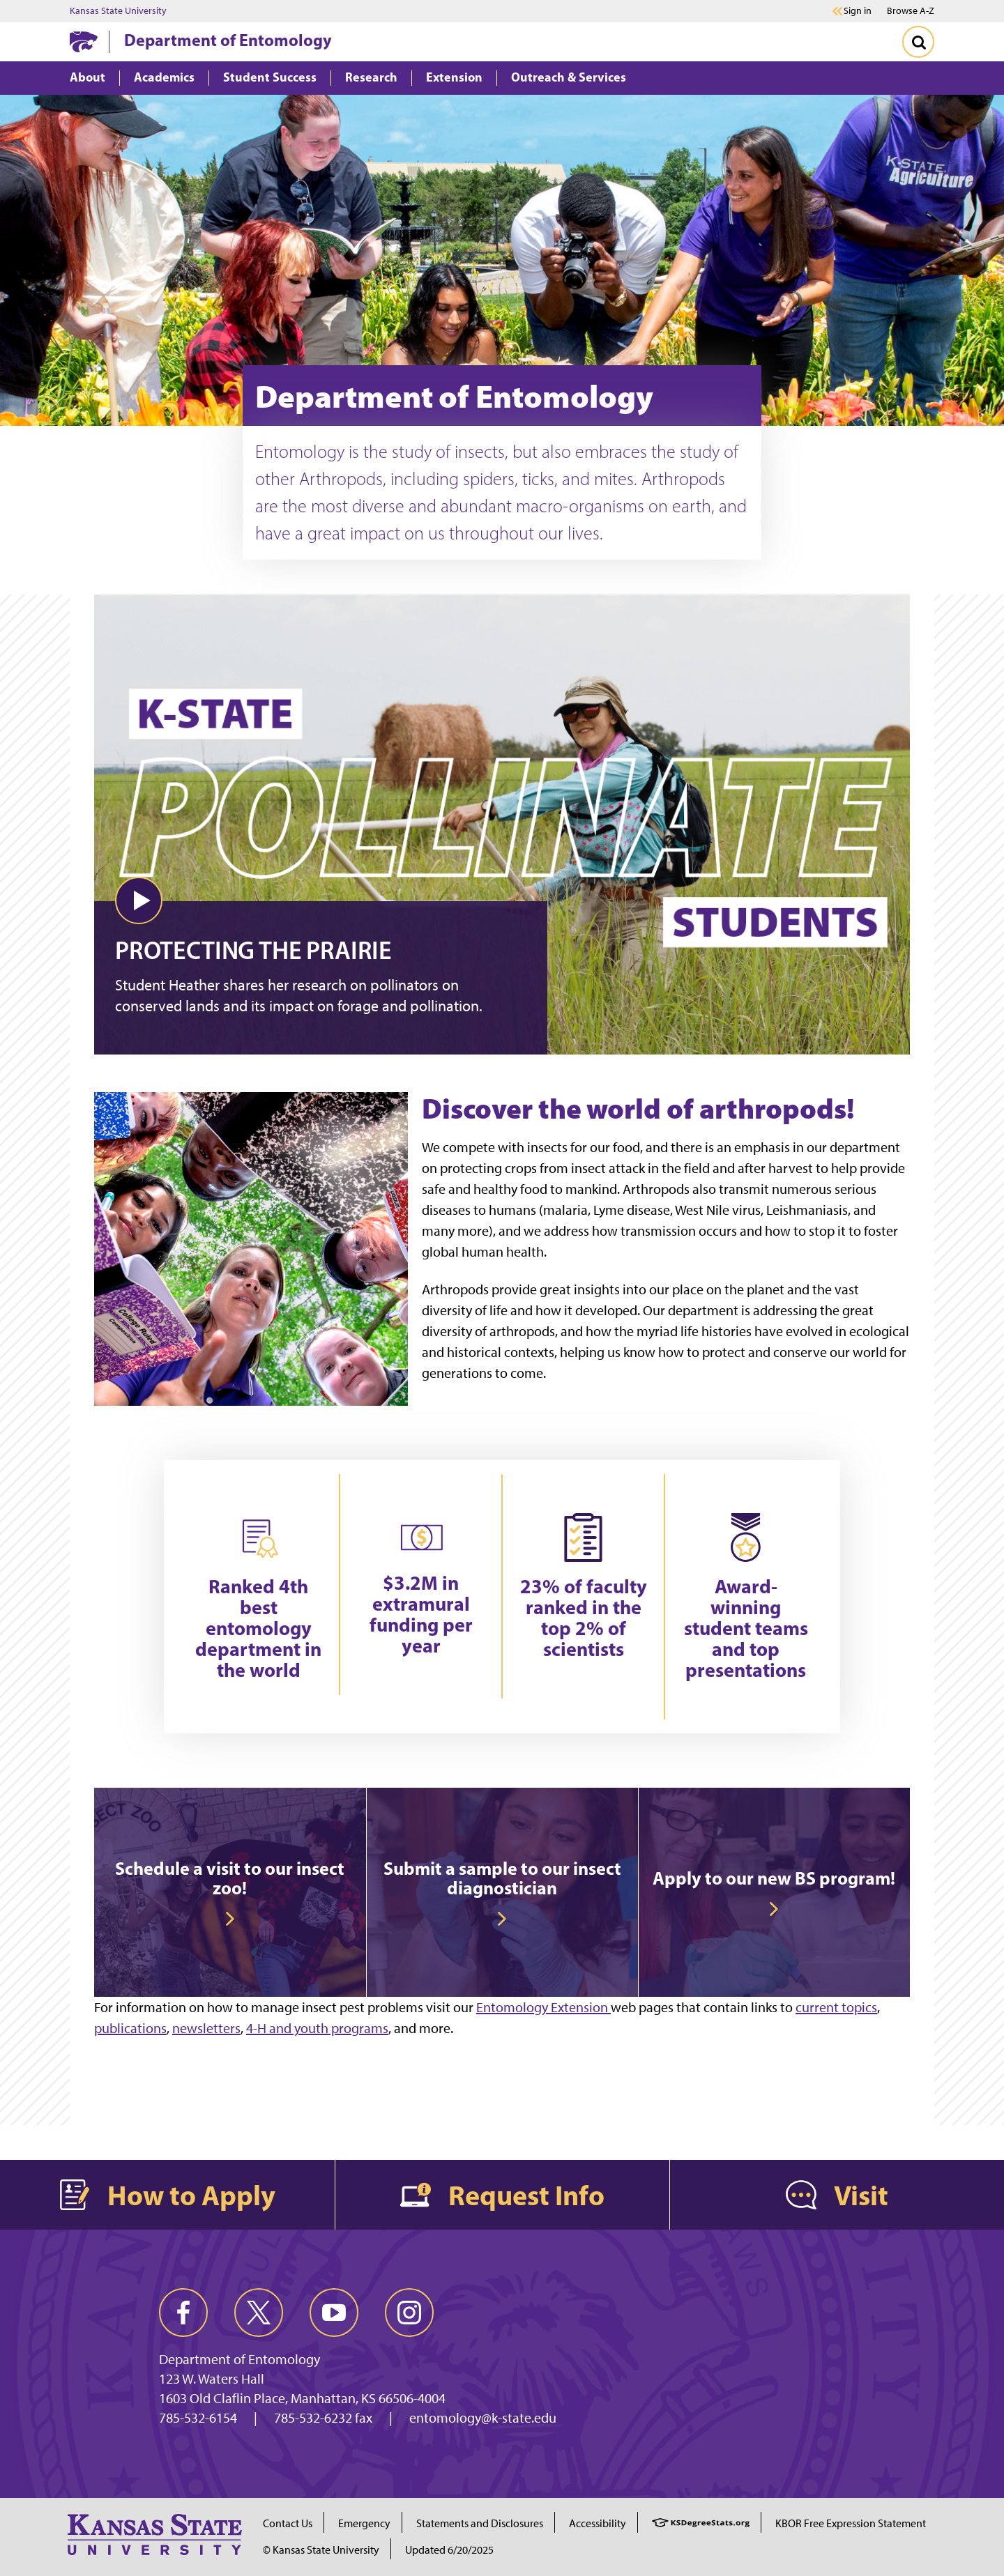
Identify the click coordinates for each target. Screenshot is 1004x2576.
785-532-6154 (198, 2417)
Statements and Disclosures (479, 2523)
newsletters (206, 2028)
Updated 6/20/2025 (449, 2549)
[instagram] (409, 2312)
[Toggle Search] (918, 42)
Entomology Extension (543, 2007)
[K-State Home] (84, 41)
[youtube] (334, 2312)
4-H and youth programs (317, 2028)
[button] (138, 900)
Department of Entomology (228, 39)
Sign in (858, 11)
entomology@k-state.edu (482, 2417)
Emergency (364, 2523)
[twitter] (258, 2312)
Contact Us (287, 2523)
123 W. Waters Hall (211, 2378)
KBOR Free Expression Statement (850, 2523)
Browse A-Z (910, 11)
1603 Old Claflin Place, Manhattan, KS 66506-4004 (302, 2398)
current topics (836, 2007)
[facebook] (183, 2312)
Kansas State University (118, 11)
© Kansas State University (321, 2549)
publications (130, 2028)
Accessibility (597, 2523)
